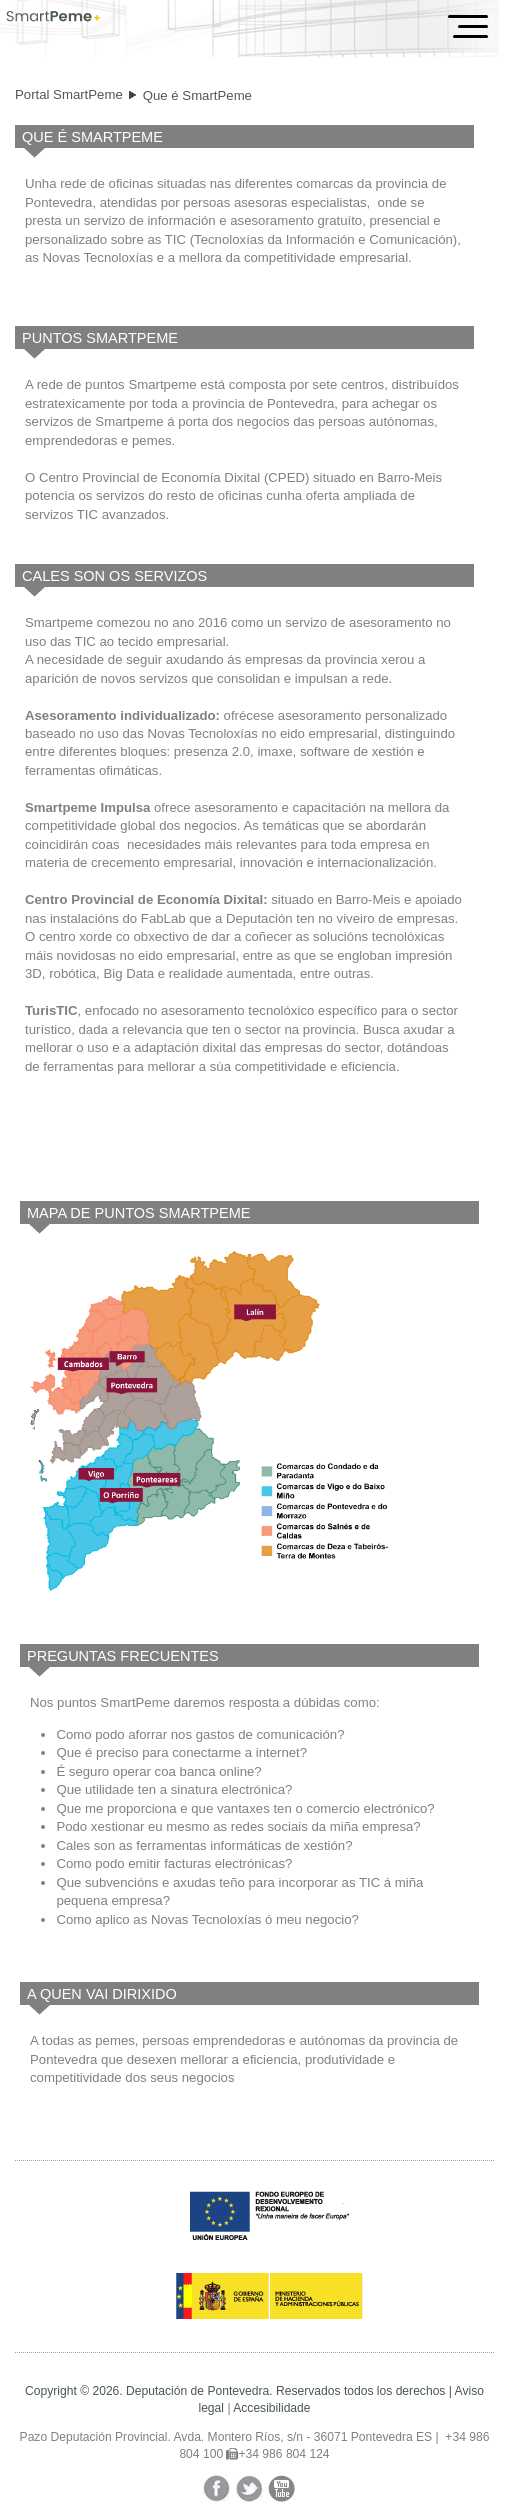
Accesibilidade (271, 2408)
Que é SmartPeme (197, 95)
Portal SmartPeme (69, 94)
